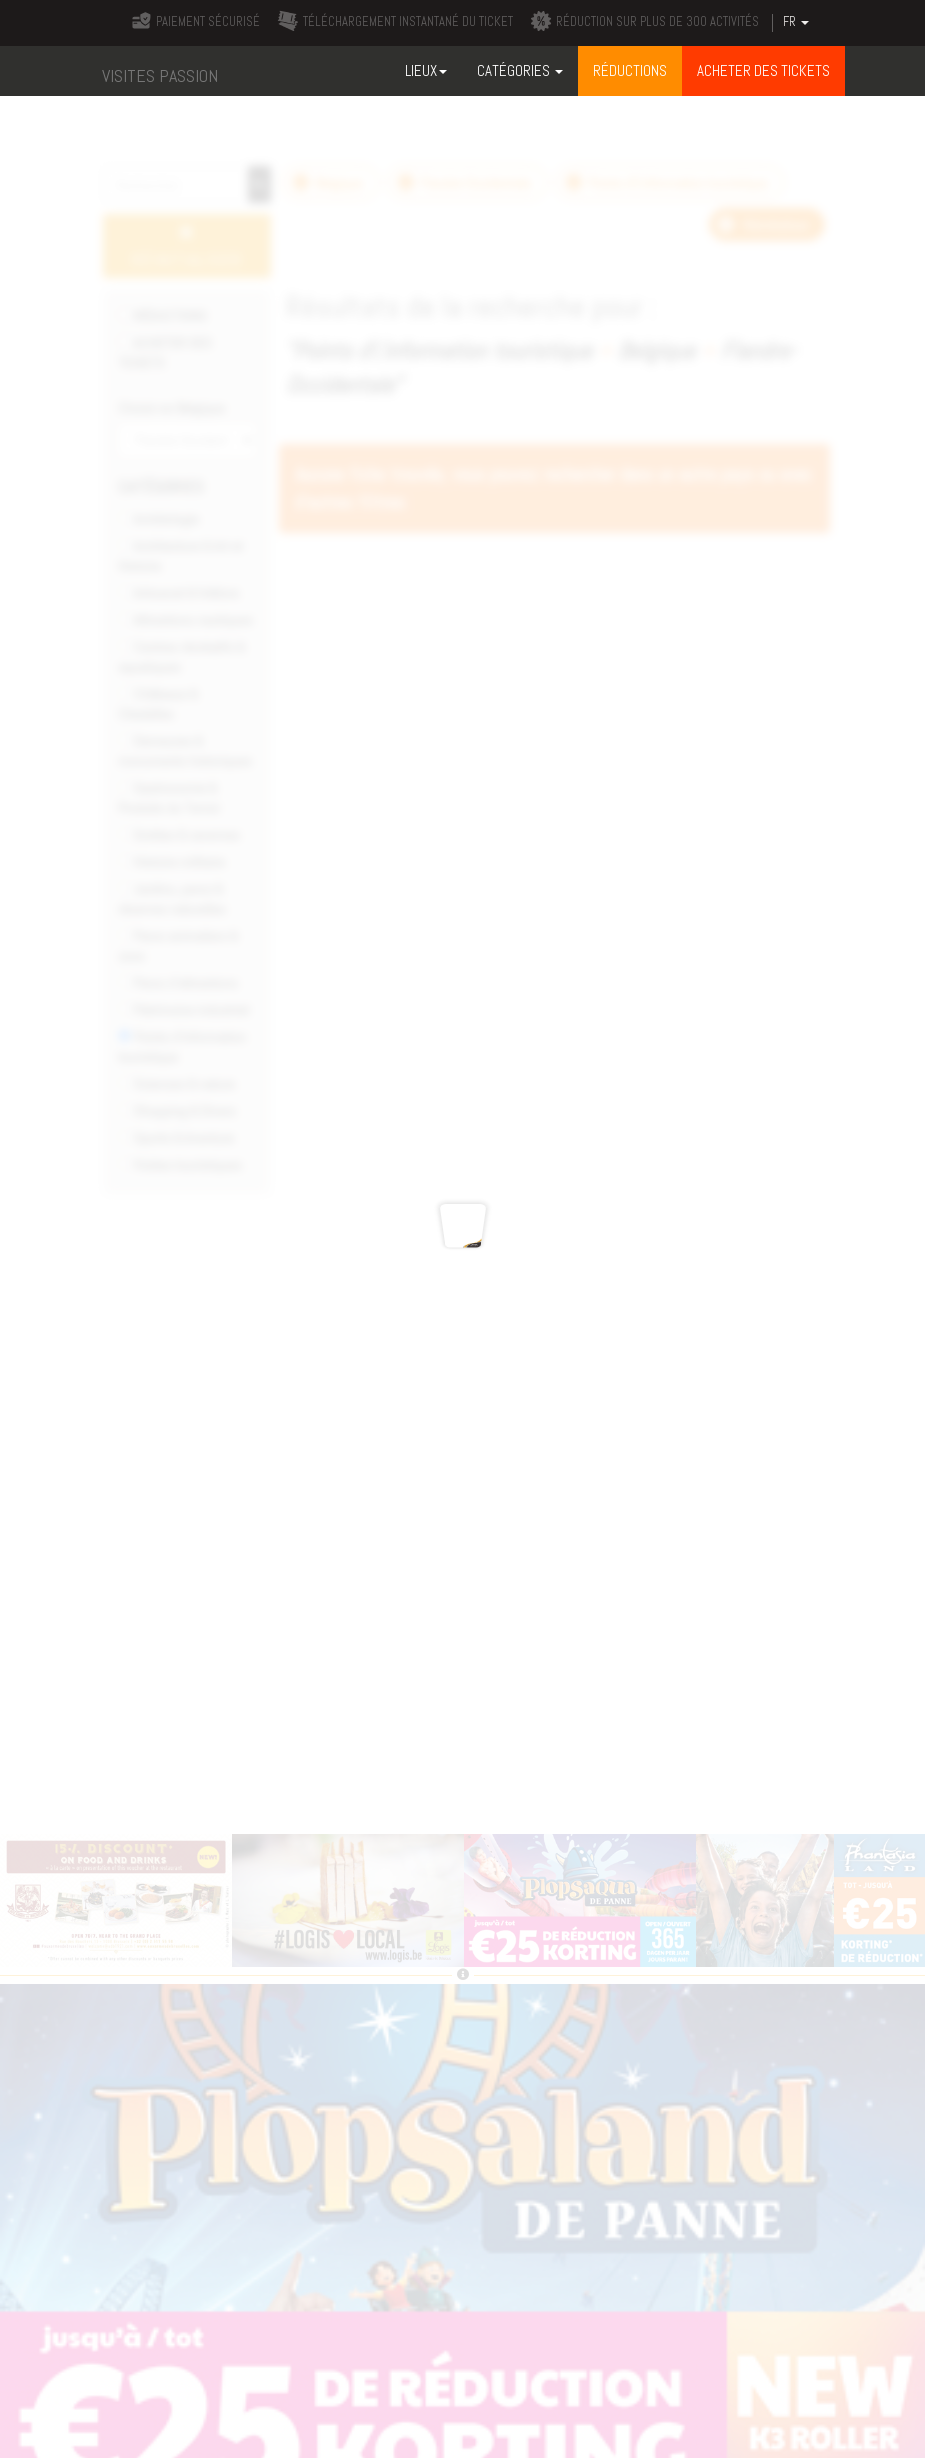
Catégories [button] (520, 70)
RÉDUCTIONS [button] (630, 70)
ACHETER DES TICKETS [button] (763, 70)
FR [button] (796, 22)
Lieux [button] (426, 70)
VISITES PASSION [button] (160, 75)
